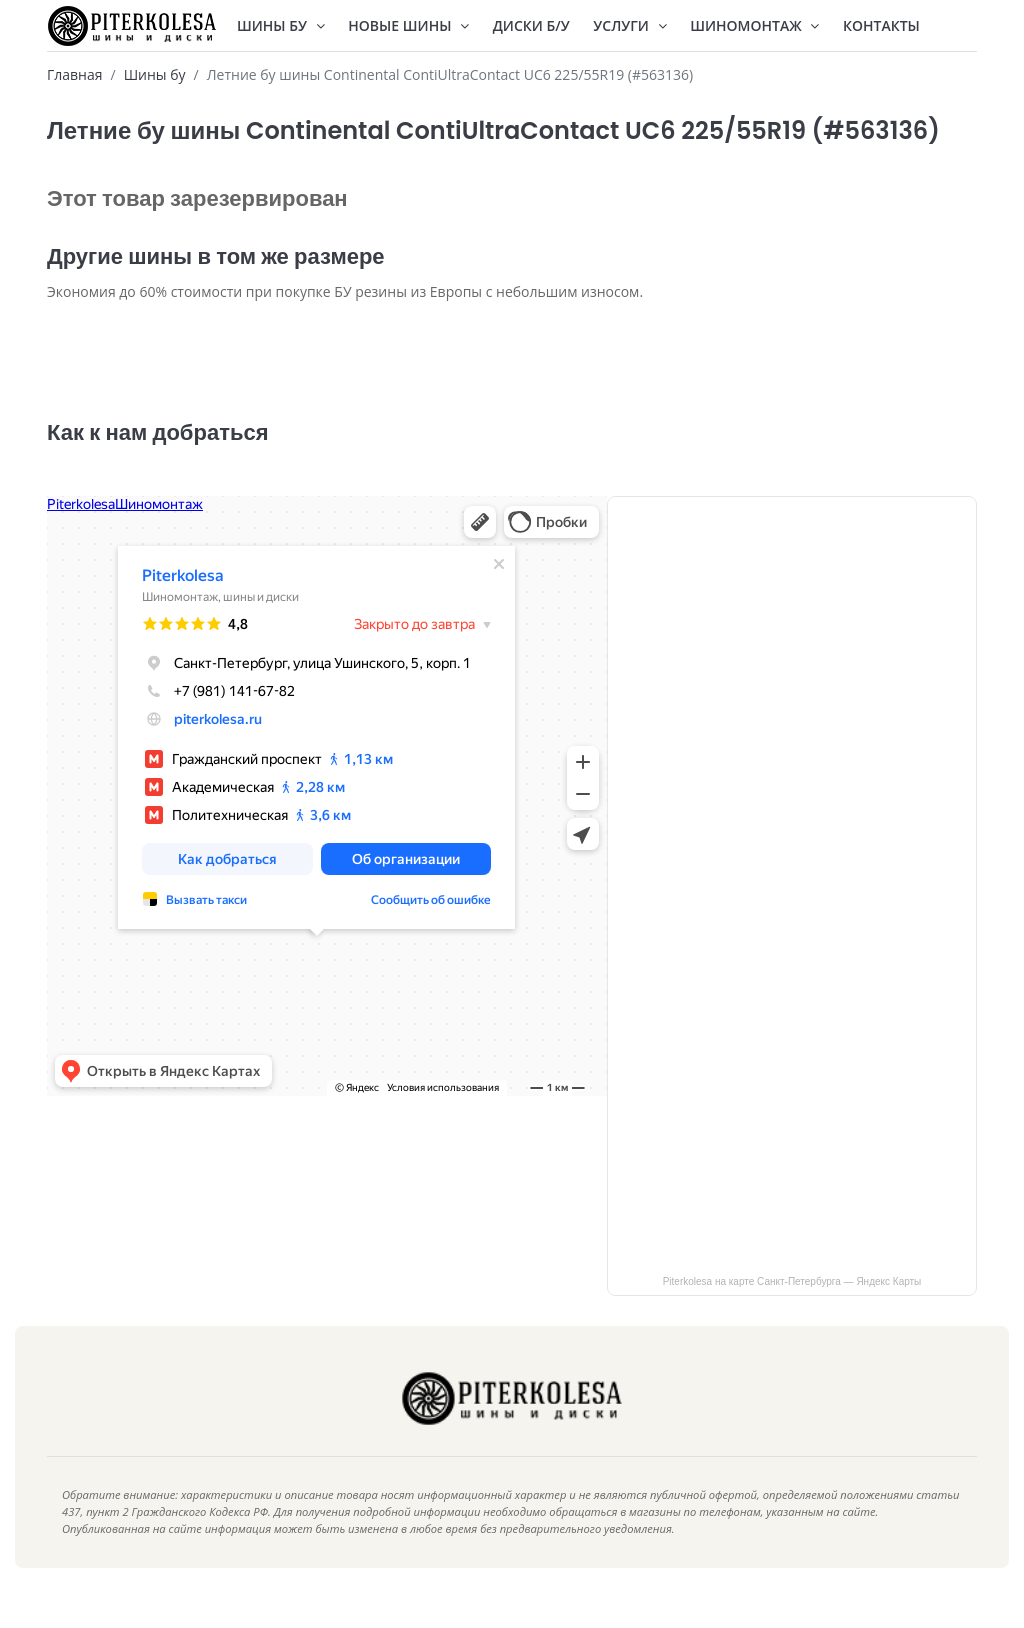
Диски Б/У (531, 25)
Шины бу (155, 74)
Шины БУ (281, 25)
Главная (75, 74)
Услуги (629, 25)
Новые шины (408, 25)
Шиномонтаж (754, 25)
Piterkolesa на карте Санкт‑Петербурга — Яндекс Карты (792, 1311)
